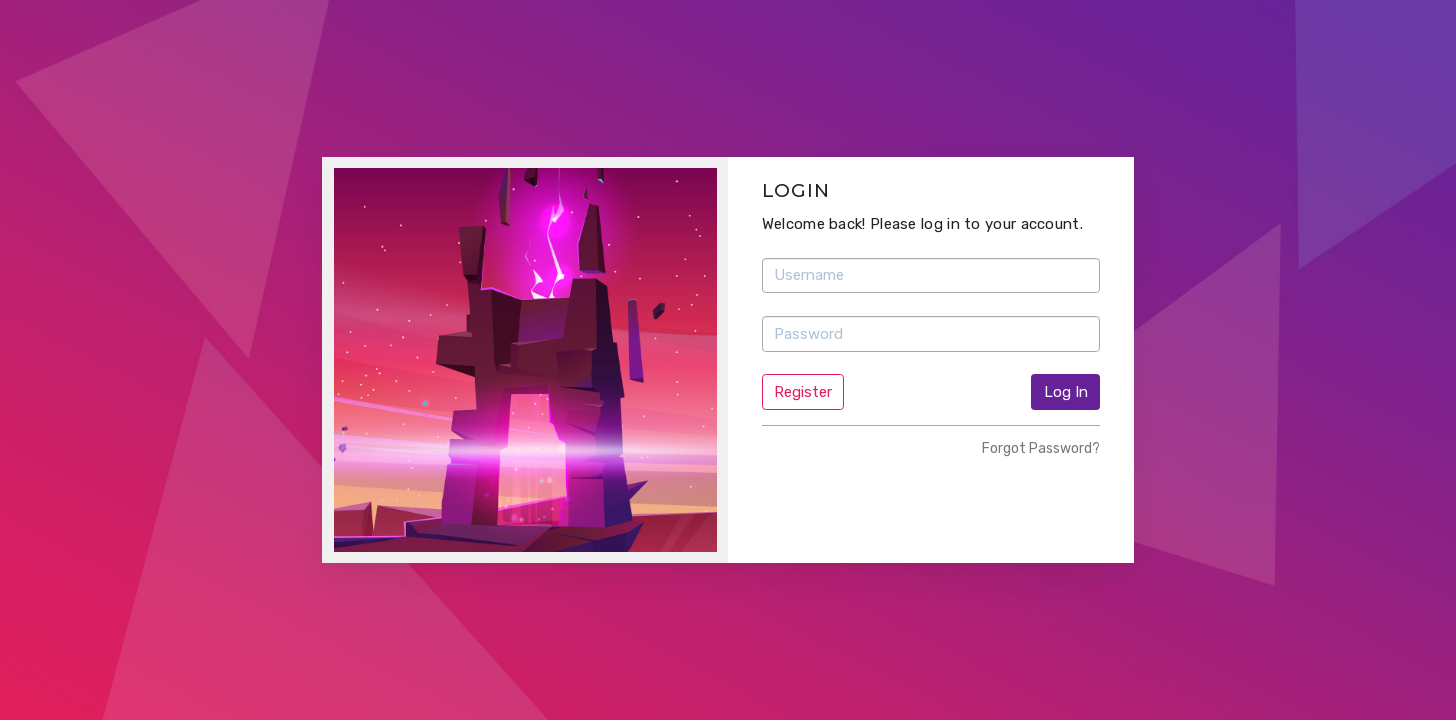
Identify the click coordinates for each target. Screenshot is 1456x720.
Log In (1066, 392)
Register (803, 392)
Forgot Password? (1041, 448)
